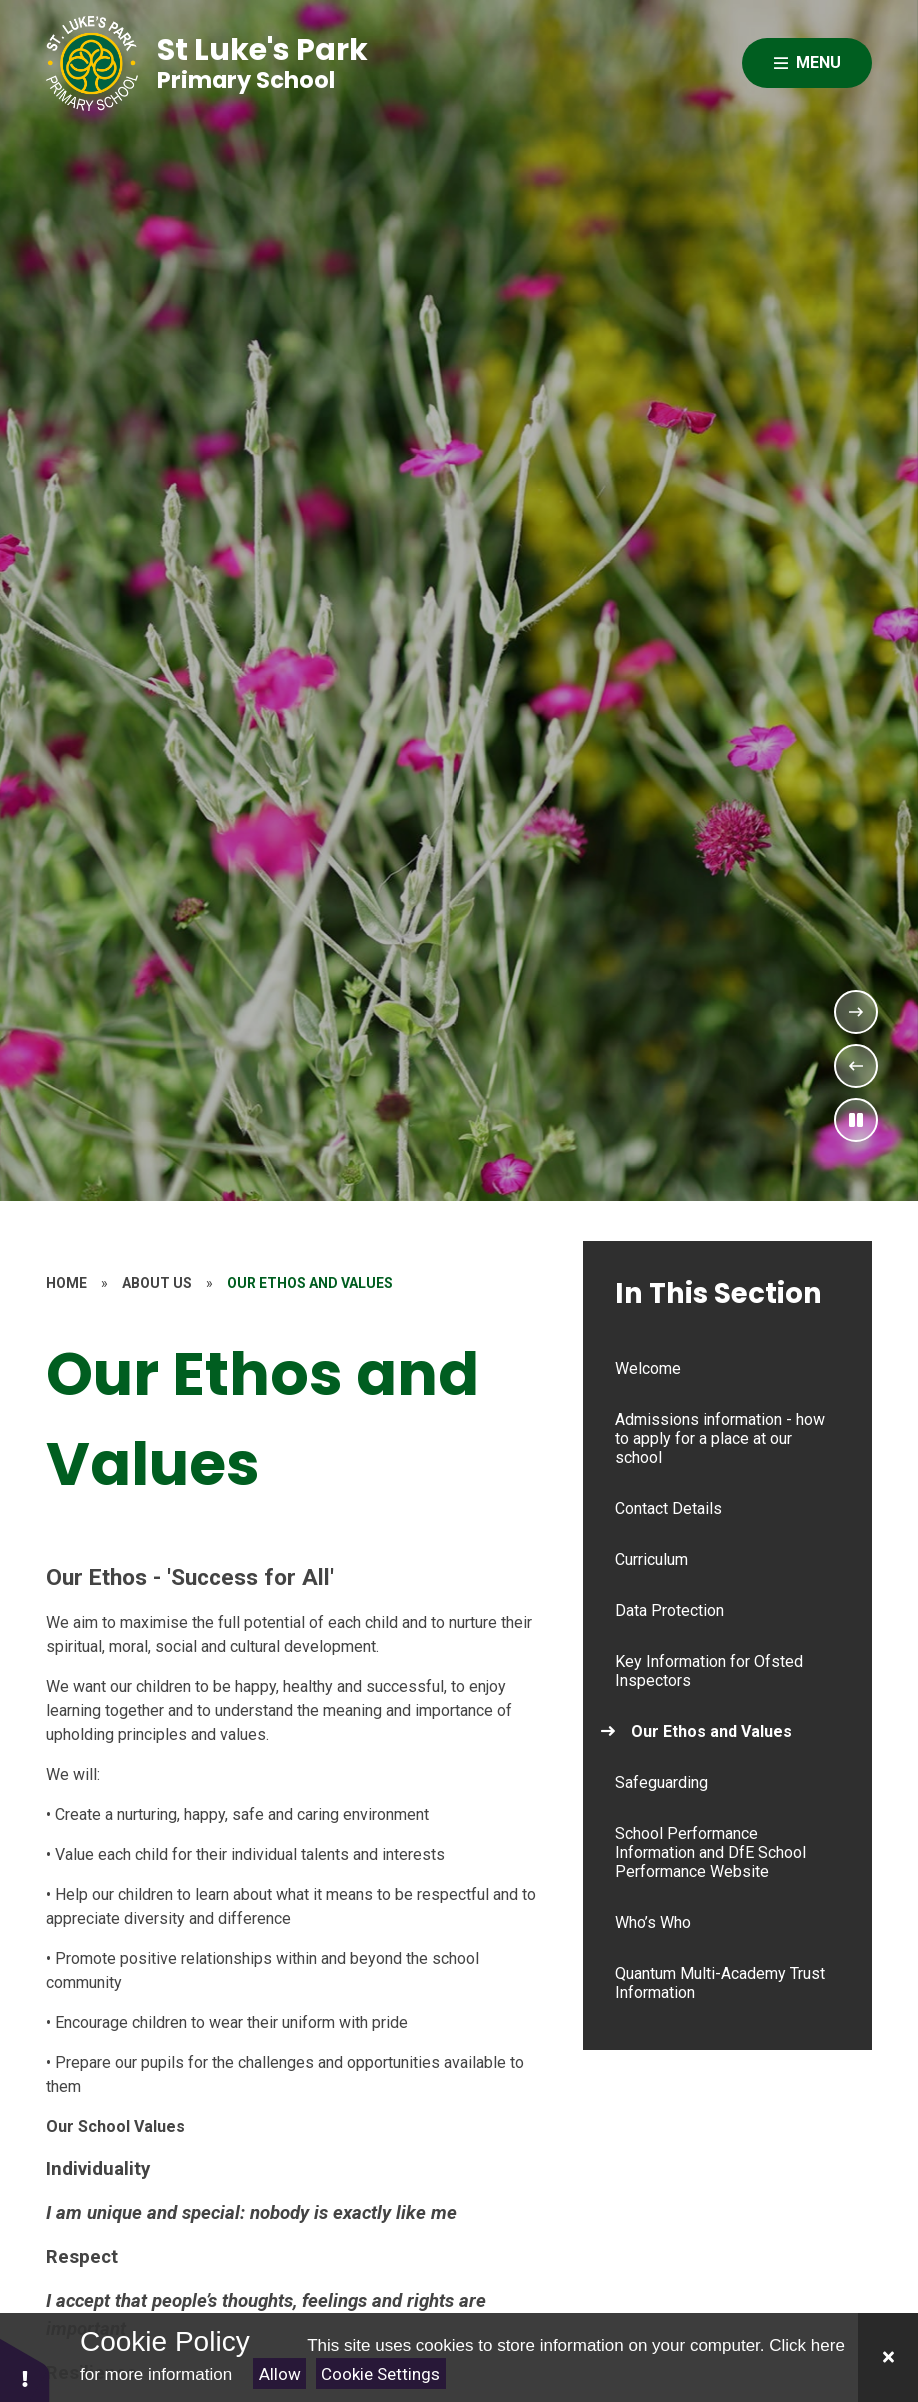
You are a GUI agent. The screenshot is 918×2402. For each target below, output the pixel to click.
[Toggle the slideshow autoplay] (856, 1120)
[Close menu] (807, 63)
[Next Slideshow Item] (856, 1012)
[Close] (888, 2357)
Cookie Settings (380, 2374)
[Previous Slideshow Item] (856, 1066)
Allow (280, 2374)
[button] (25, 2369)
